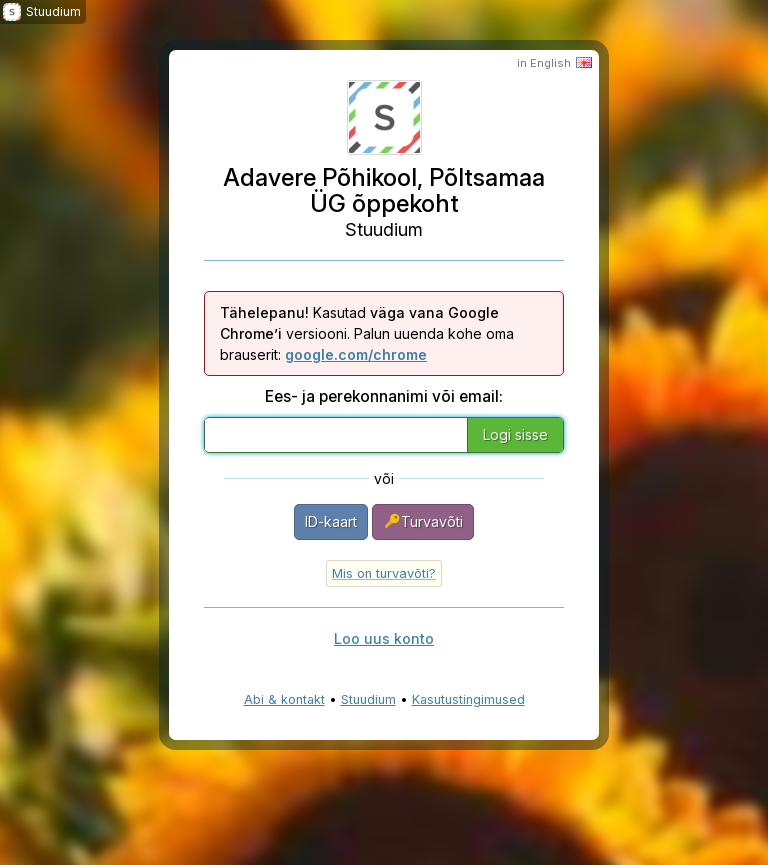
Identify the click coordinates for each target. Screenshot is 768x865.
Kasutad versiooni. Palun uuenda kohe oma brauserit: (367, 333)
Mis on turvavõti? (384, 573)
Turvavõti (423, 521)
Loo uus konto (384, 638)
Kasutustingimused (468, 699)
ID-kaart (331, 521)
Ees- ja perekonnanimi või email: (384, 396)
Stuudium (368, 699)
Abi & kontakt (284, 699)
